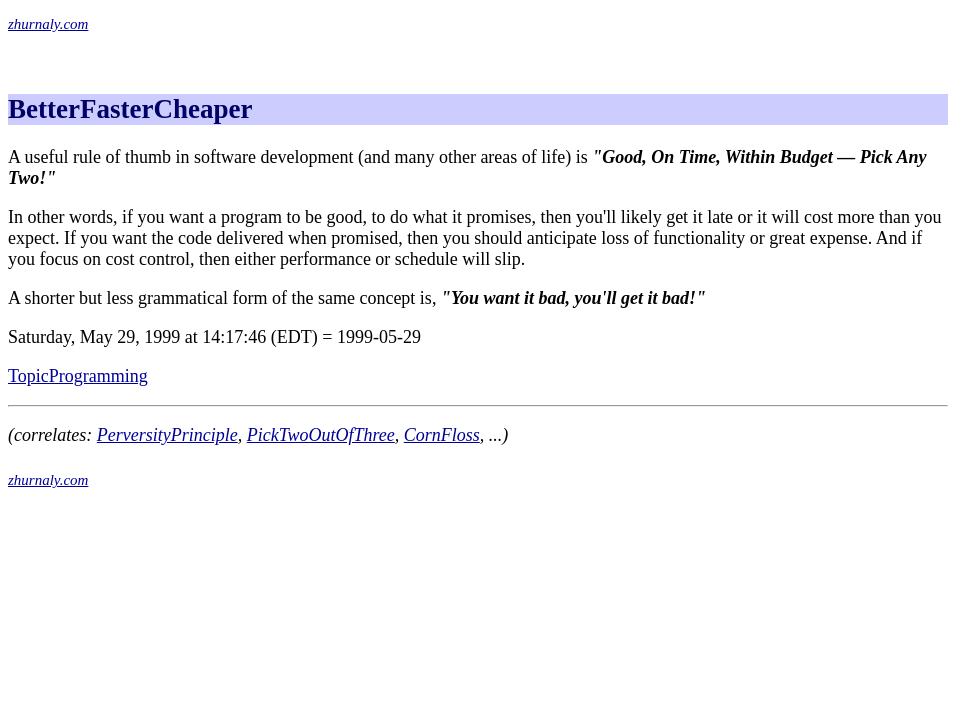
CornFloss (442, 435)
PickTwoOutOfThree (321, 435)
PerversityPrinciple (167, 435)
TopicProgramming (78, 376)
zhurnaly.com (48, 24)
